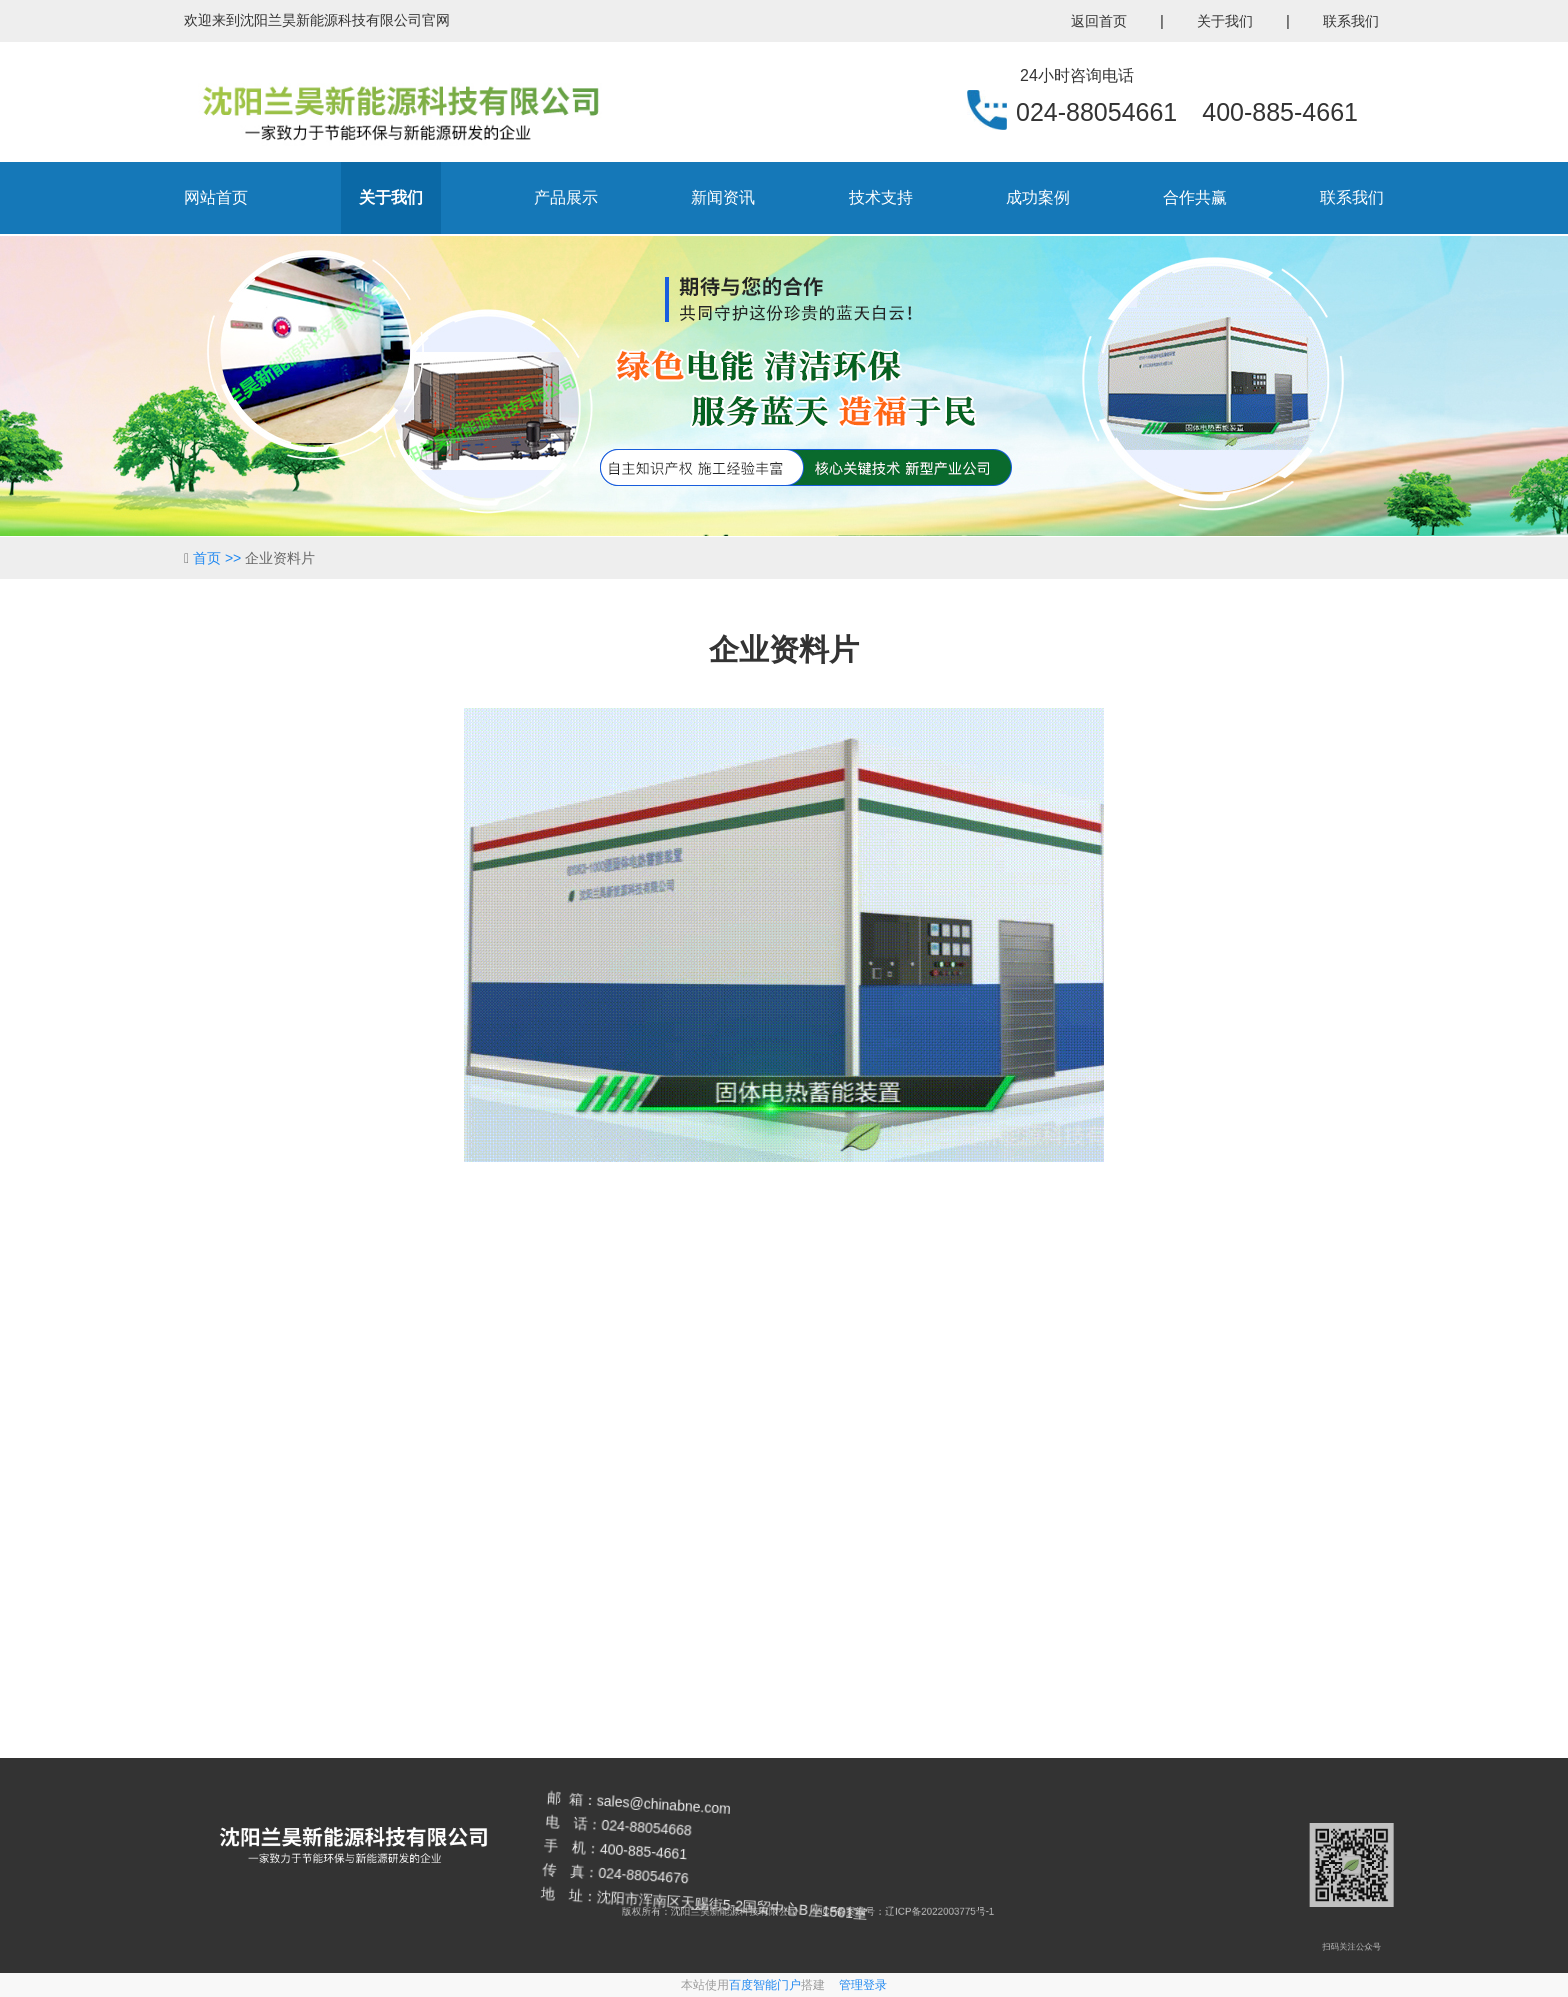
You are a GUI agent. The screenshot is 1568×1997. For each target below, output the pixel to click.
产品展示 (566, 197)
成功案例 (1038, 197)
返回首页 (1099, 21)
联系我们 (1351, 21)
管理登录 (863, 1985)
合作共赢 (1195, 197)
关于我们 (1225, 21)
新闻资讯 (723, 197)
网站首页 (216, 197)
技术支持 (881, 197)
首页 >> (219, 558)
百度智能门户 (765, 1985)
